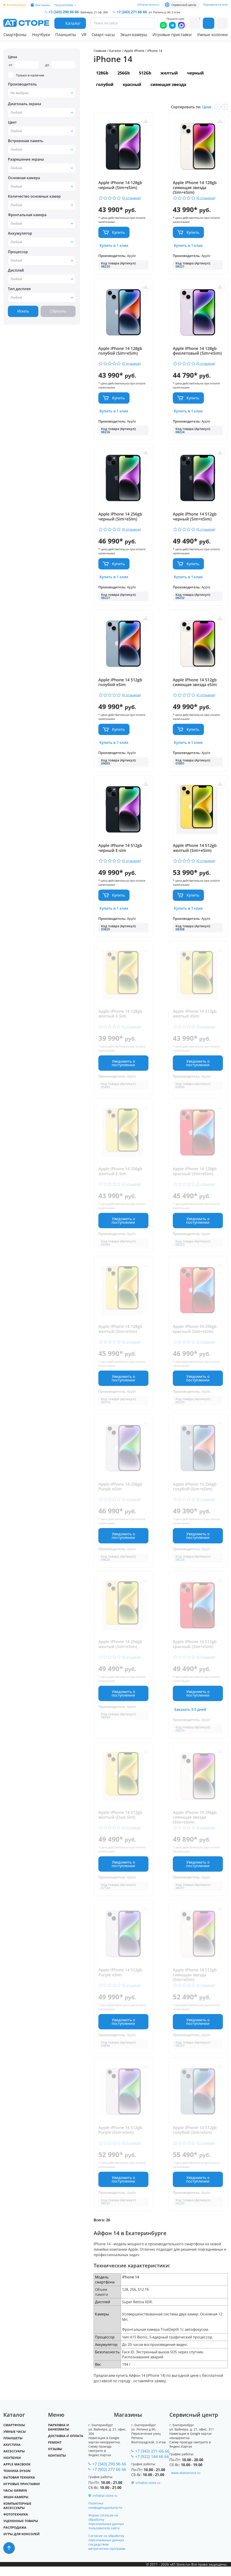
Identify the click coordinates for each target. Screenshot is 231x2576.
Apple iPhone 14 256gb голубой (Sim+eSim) (195, 1492)
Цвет (12, 122)
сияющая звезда (168, 84)
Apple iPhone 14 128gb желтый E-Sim (120, 1017)
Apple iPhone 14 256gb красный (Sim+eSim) (195, 1334)
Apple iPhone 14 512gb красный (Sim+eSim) (195, 1651)
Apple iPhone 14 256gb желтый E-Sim (120, 1176)
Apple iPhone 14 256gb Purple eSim (120, 1492)
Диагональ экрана (24, 103)
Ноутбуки (41, 34)
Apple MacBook (16, 2474)
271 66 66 (132, 11)
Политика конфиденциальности (105, 2515)
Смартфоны (14, 34)
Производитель (22, 84)
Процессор (18, 251)
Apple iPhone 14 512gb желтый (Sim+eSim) (195, 851)
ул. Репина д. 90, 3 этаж (164, 12)
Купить (118, 232)
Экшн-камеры (133, 34)
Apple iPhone (134, 51)
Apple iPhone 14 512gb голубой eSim (120, 684)
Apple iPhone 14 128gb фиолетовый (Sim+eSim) (197, 352)
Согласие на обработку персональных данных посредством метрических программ (106, 2551)
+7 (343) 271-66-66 (152, 2460)
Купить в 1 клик (113, 245)
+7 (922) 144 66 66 (152, 2466)
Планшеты (65, 34)
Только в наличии (26, 75)
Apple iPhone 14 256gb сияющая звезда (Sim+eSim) (195, 1824)
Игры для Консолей (21, 2543)
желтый (169, 73)
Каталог (115, 51)
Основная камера (24, 177)
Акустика (12, 2454)
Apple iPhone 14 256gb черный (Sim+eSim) (120, 518)
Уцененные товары (20, 2530)
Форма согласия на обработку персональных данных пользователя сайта (106, 2531)
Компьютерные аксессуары (17, 2515)
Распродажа (14, 2537)
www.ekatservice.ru (186, 2482)
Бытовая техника (19, 2487)
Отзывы (55, 2458)
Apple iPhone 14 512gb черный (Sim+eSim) (195, 518)
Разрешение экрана (26, 159)
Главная (100, 51)
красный (132, 84)
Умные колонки (212, 34)
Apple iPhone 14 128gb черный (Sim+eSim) (120, 185)
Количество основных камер (34, 196)
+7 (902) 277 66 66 (109, 2479)
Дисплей (16, 270)
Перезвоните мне (215, 4)
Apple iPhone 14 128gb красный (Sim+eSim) (195, 1176)
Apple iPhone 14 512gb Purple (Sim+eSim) (120, 2139)
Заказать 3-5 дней (190, 1715)
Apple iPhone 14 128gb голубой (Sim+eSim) (120, 352)
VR (83, 34)
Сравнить (145, 121)
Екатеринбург (16, 5)
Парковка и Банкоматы (58, 2436)
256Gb (124, 73)
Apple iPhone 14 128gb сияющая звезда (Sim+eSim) (195, 187)
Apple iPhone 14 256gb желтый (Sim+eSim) (120, 1651)
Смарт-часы (103, 34)
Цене (206, 106)
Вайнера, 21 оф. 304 (94, 12)
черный (195, 73)
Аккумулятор (20, 233)
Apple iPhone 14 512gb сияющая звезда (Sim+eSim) (195, 1983)
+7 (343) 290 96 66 (64, 11)
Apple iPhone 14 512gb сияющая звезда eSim (195, 684)
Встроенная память (25, 140)
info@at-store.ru (148, 4)
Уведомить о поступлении (123, 1066)
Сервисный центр (183, 5)
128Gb (102, 73)
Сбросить (58, 311)
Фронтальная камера (27, 214)
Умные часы (14, 2441)
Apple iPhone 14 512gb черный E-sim (120, 851)
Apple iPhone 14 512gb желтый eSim (195, 1017)
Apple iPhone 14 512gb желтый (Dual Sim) (120, 1822)
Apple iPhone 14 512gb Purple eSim (120, 1981)
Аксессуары (14, 2460)
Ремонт (55, 2452)
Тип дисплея (19, 288)
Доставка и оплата (65, 2445)
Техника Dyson (16, 2480)
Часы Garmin (15, 2500)
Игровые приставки (172, 34)
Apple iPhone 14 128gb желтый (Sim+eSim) (120, 1334)
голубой (104, 84)
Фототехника (15, 2524)
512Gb (145, 73)
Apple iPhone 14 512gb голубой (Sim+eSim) (195, 2139)
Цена (12, 56)
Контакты (57, 2465)
